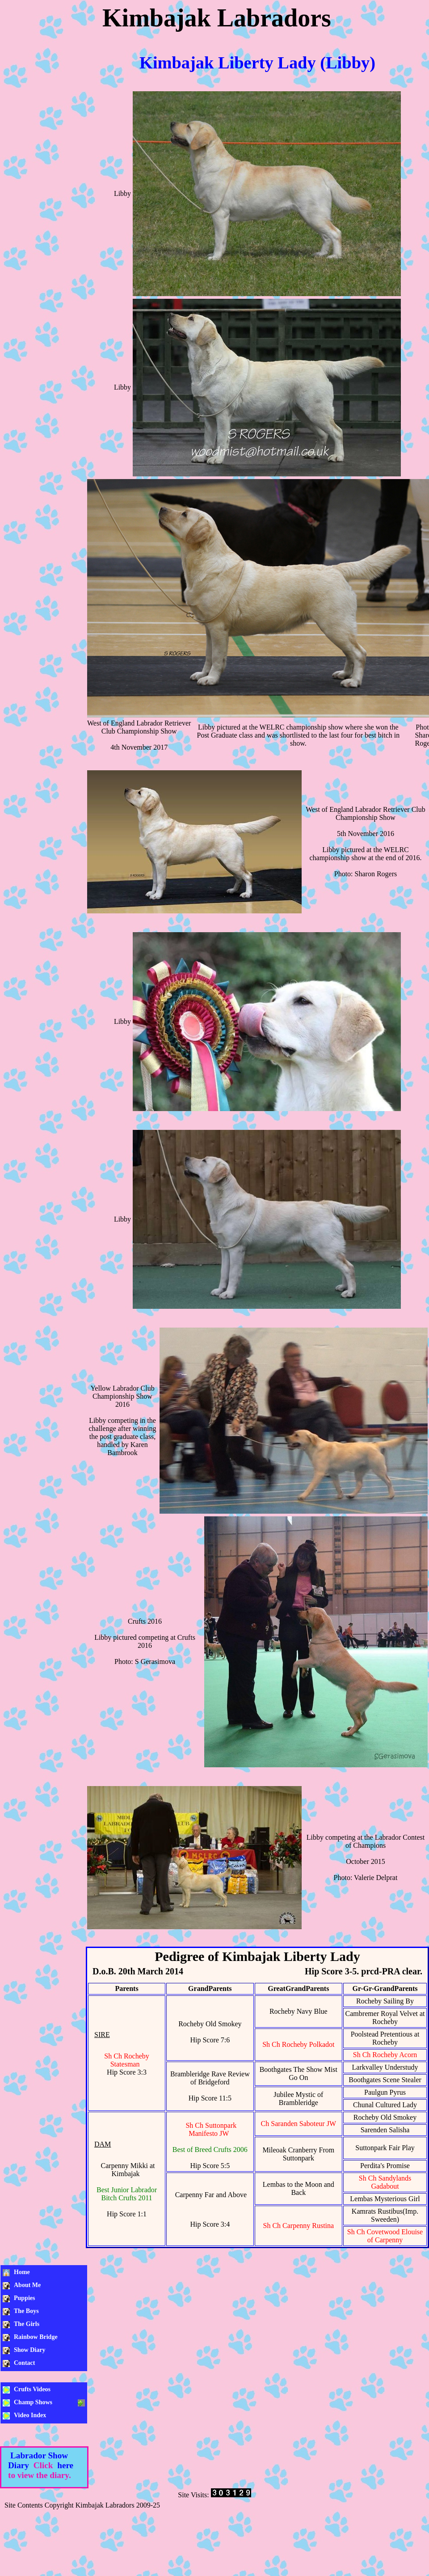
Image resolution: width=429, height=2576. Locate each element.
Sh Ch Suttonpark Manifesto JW (210, 2129)
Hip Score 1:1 (127, 2214)
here (65, 2465)
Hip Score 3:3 (127, 2072)
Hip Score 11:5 (210, 2098)
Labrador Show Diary (38, 2460)
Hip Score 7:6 (210, 2040)
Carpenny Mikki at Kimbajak (128, 2169)
